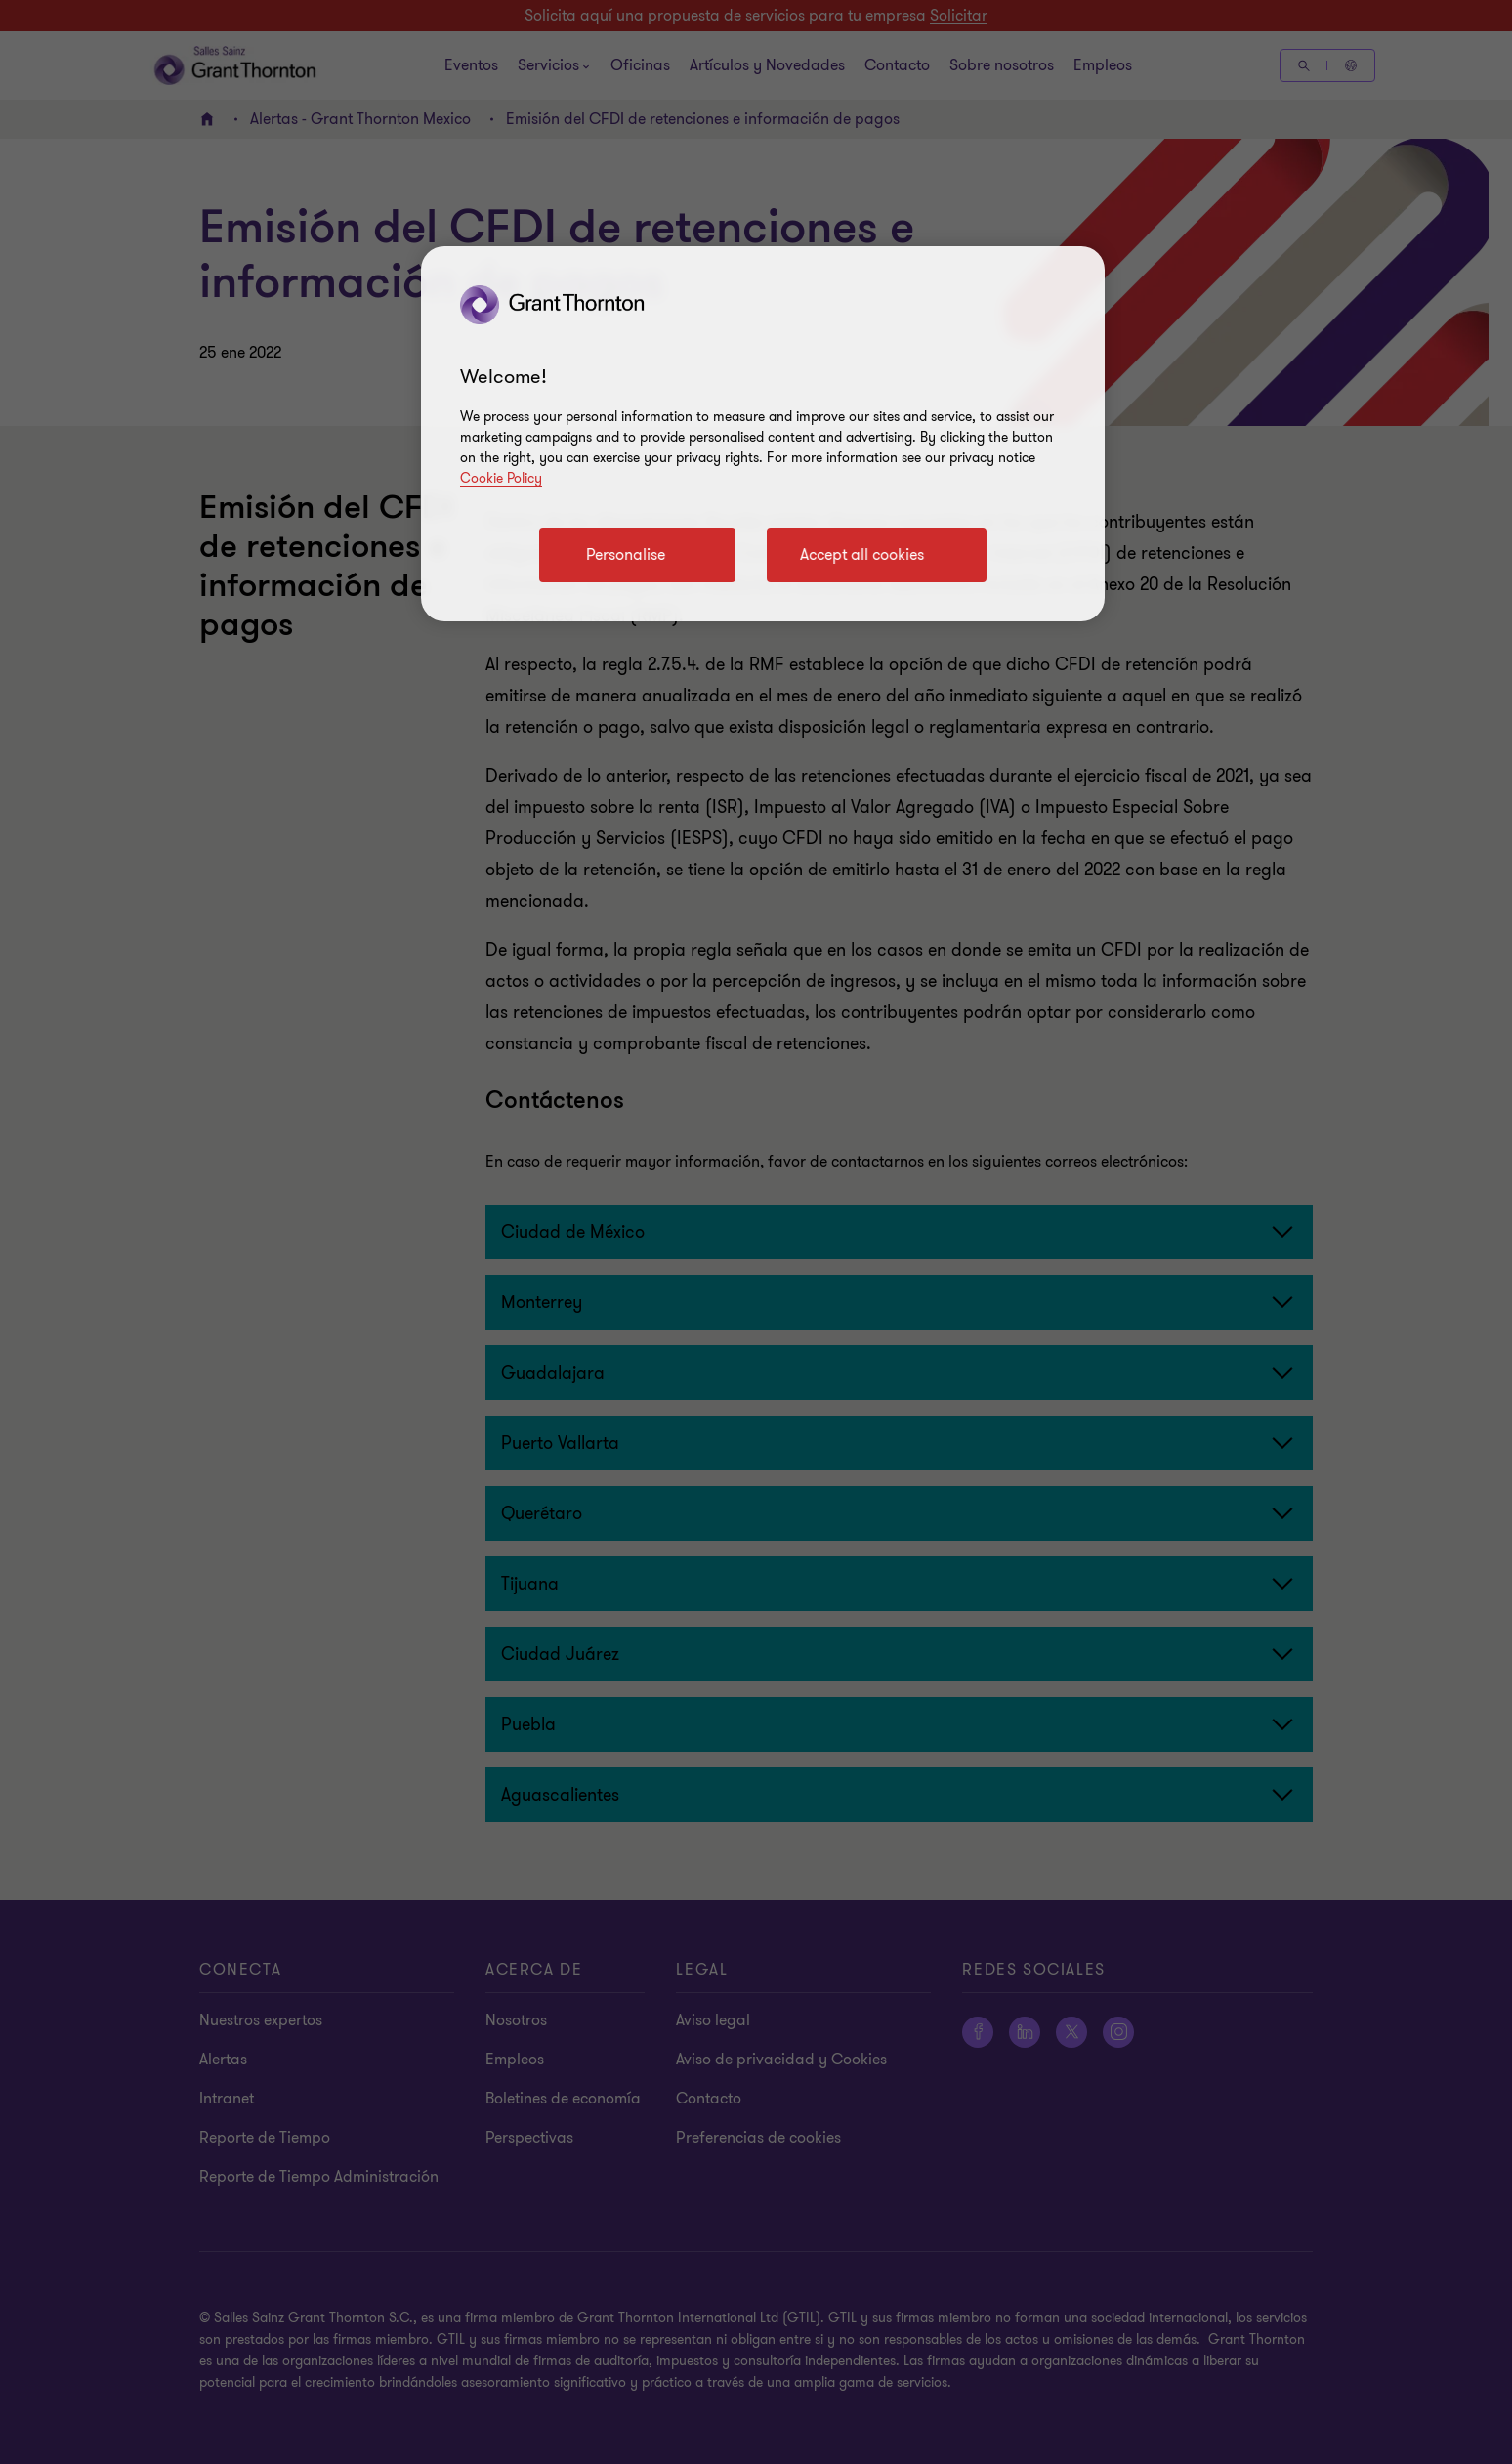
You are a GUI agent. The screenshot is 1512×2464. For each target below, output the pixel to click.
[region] (763, 433)
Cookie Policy (501, 478)
